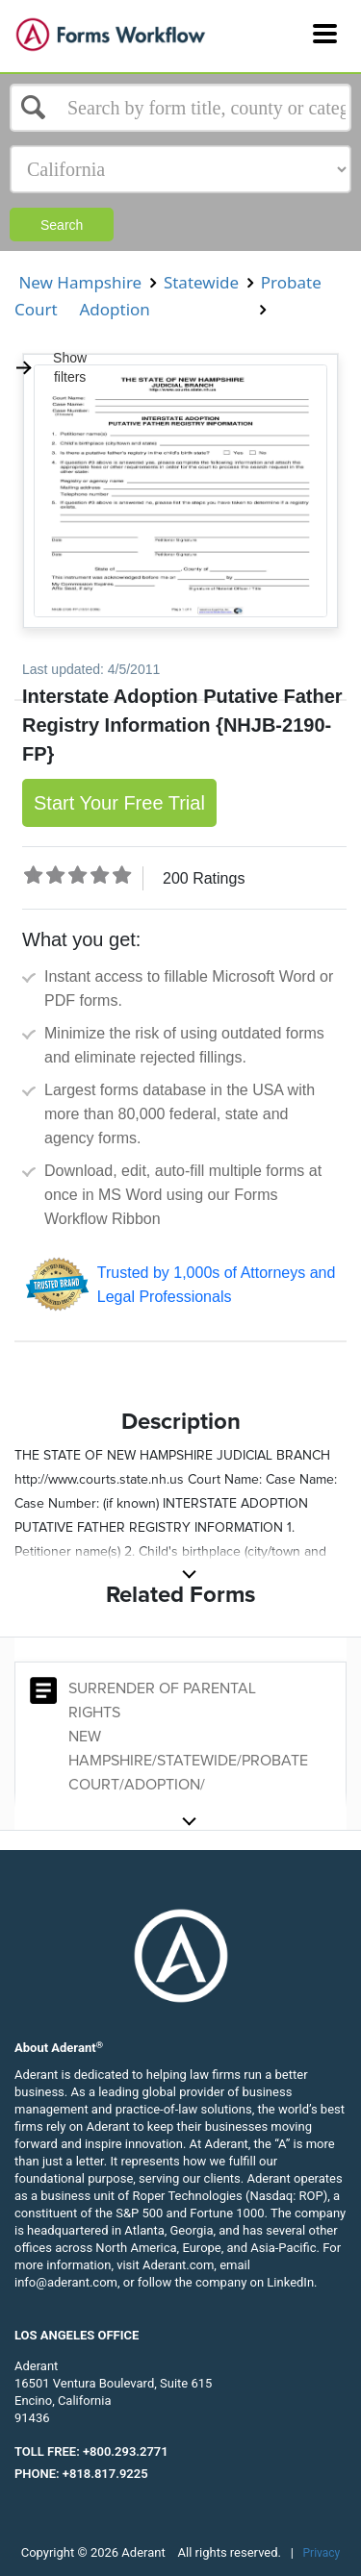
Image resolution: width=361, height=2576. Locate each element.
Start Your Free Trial (119, 802)
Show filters (50, 367)
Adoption (114, 309)
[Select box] (180, 108)
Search (61, 225)
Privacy (322, 2553)
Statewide (201, 282)
